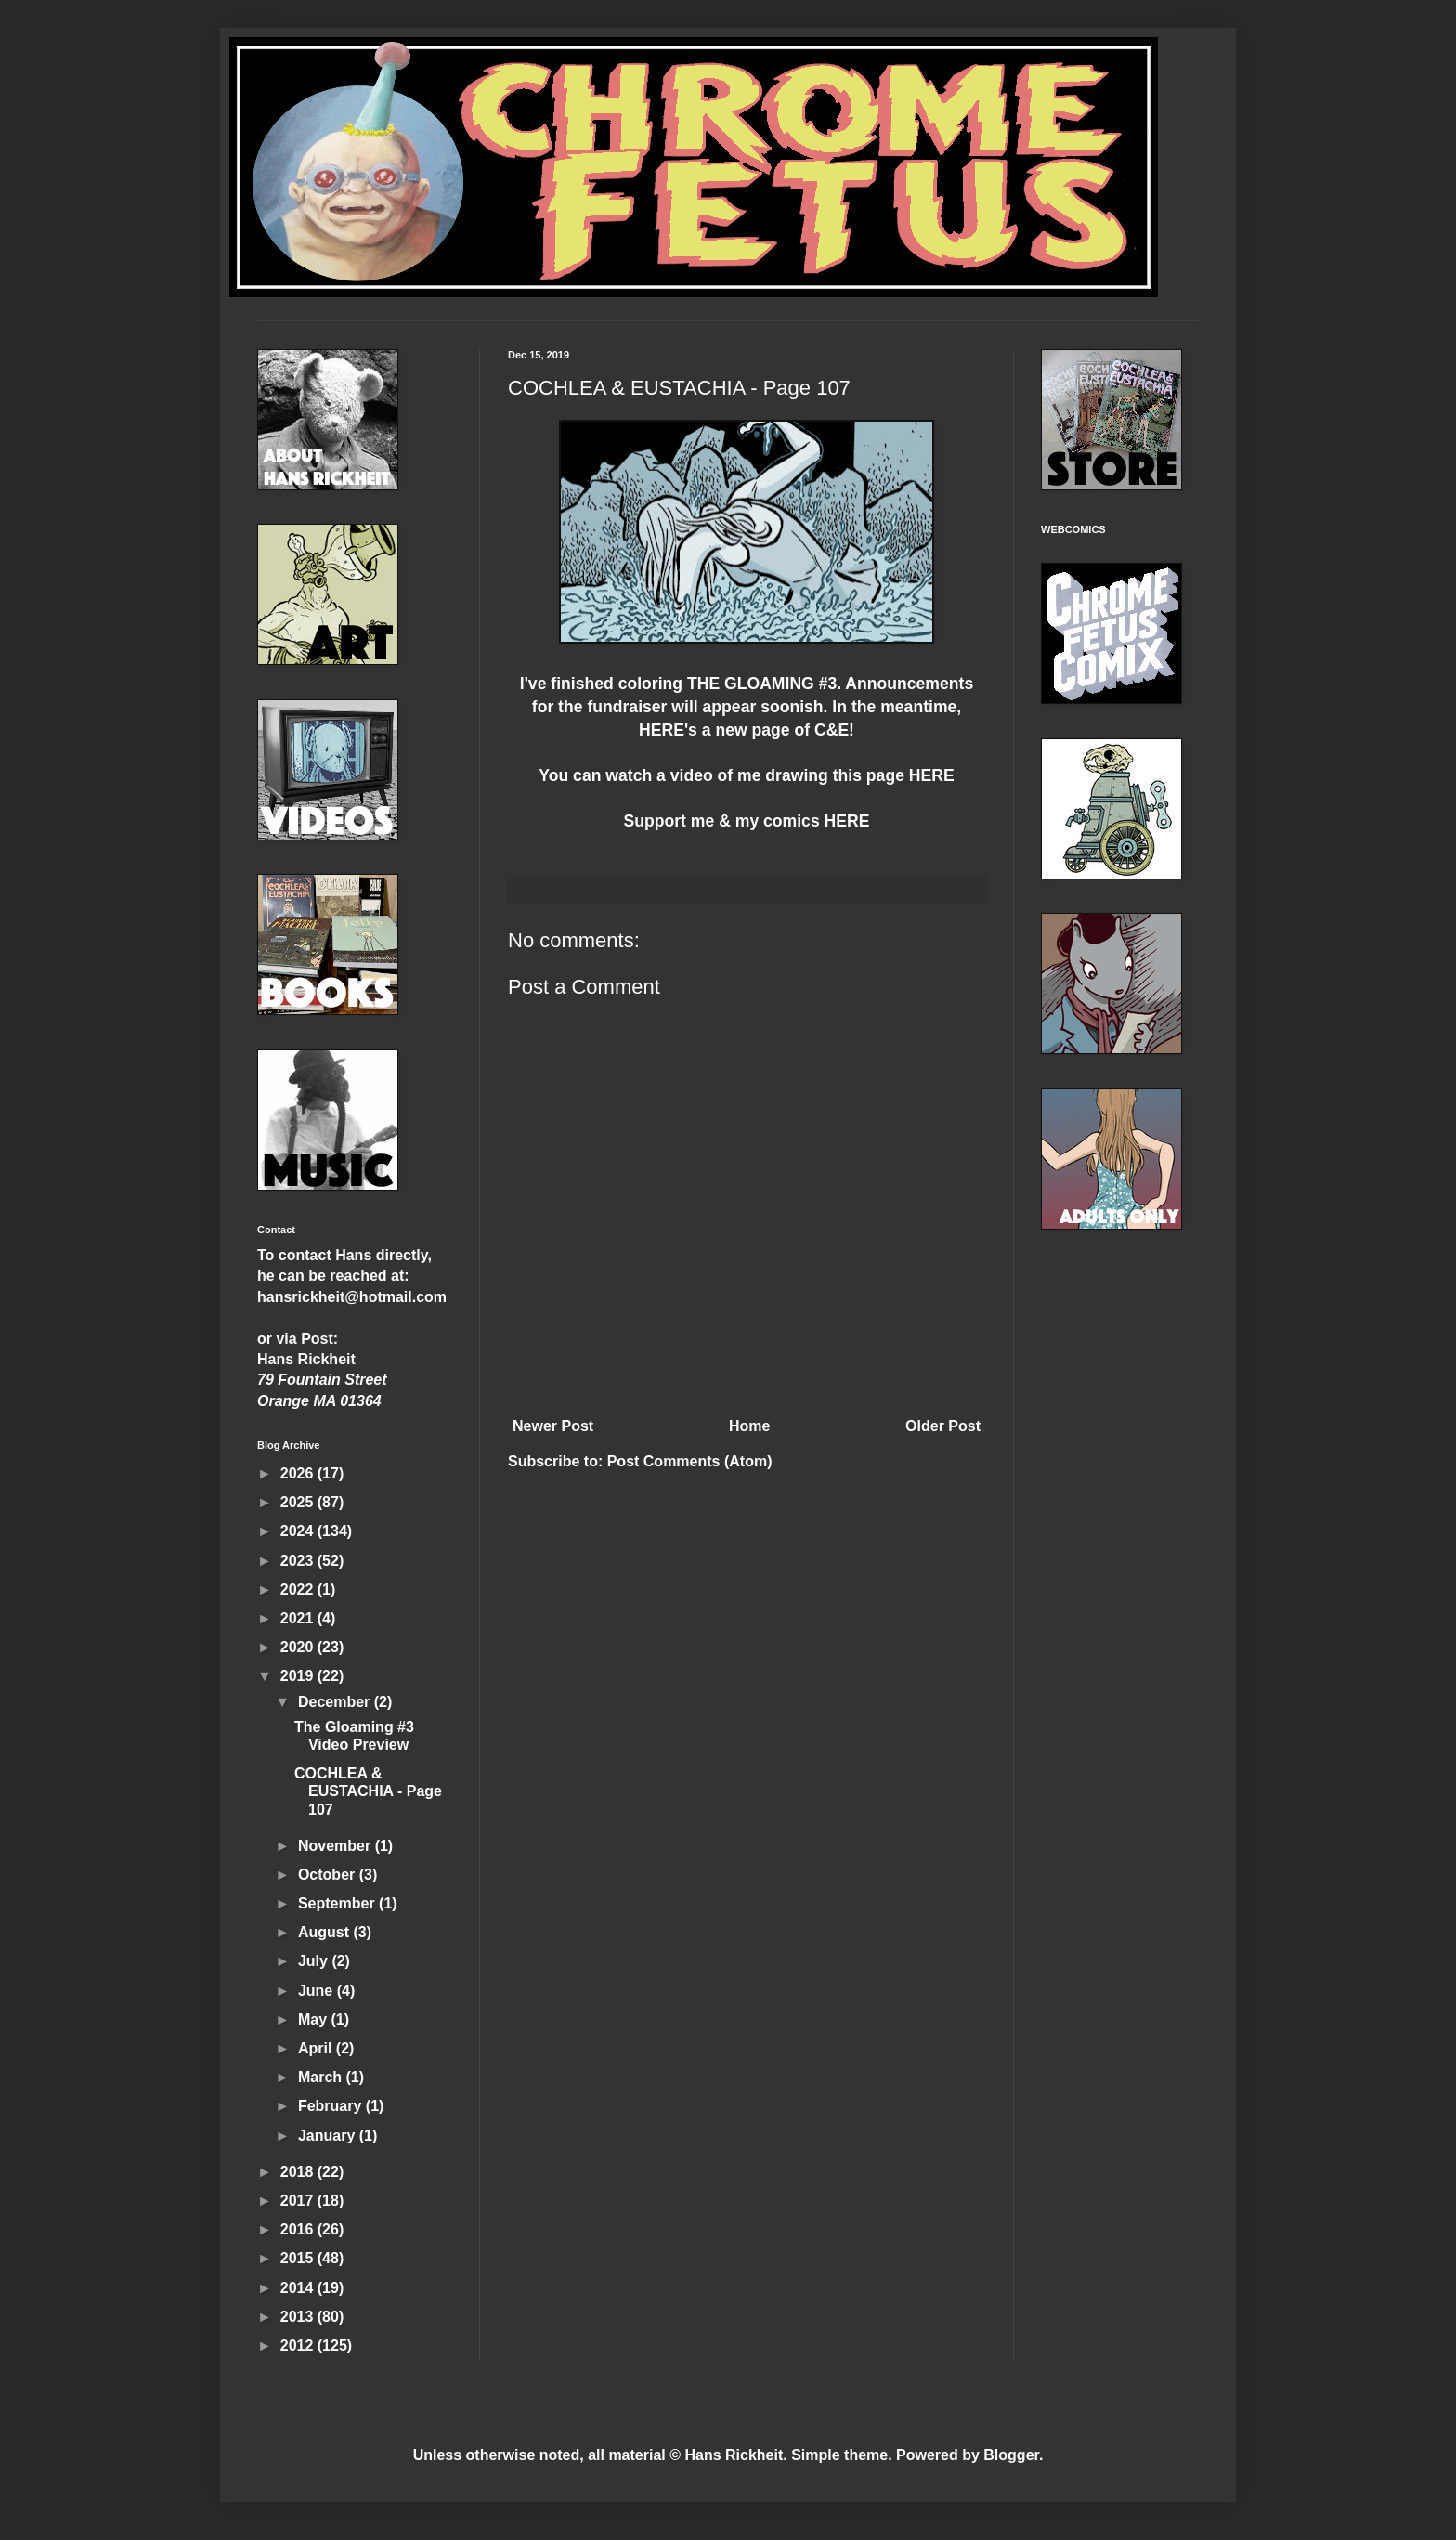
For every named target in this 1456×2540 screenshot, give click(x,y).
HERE (661, 730)
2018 (299, 2172)
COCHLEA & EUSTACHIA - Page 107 (368, 1791)
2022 (299, 1589)
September (338, 1903)
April (317, 2048)
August (326, 1932)
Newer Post (553, 1426)
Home (749, 1426)
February (332, 2106)
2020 (299, 1647)
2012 (299, 2345)
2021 (299, 1618)
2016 (299, 2229)
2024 (299, 1531)
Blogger (1011, 2455)
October (328, 1874)
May (315, 2019)
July (315, 1961)
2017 (299, 2200)
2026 (299, 1473)
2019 (299, 1676)
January (328, 2135)
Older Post (943, 1426)
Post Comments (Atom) (690, 1461)
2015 (299, 2258)
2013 (299, 2317)
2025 (299, 1502)
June (317, 1991)
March (322, 2077)
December (336, 1702)
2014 (299, 2288)
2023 (299, 1561)
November (336, 1846)
